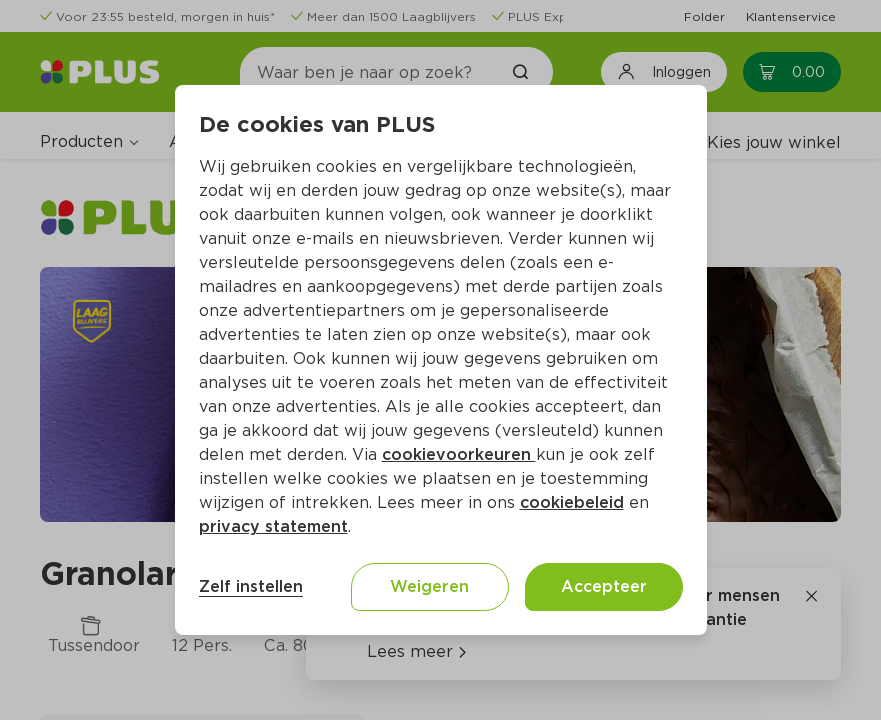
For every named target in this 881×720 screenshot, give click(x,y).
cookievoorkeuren (459, 454)
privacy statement (273, 526)
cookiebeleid (572, 502)
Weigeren (429, 586)
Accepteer (604, 586)
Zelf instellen (251, 586)
